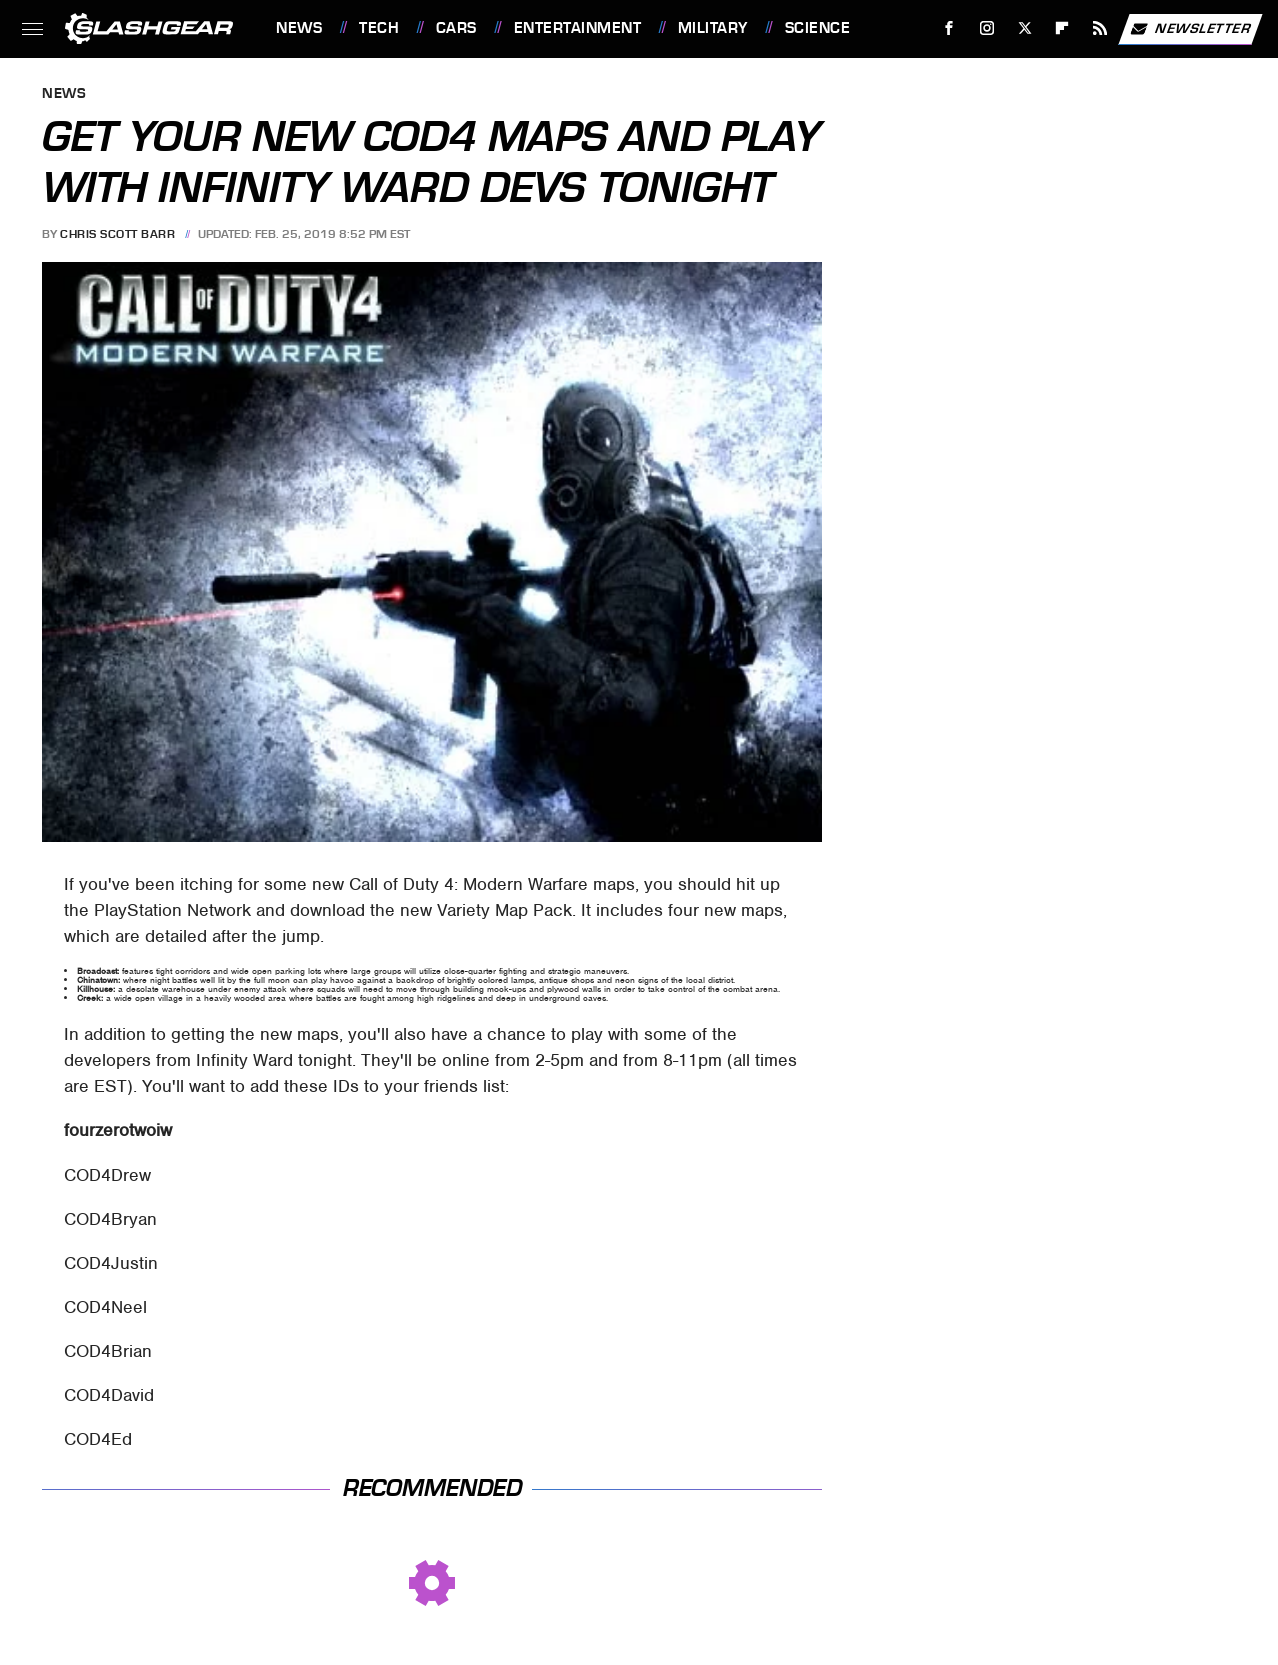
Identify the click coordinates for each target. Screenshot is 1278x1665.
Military (713, 28)
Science (818, 28)
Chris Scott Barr (117, 234)
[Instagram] (987, 28)
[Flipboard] (1062, 28)
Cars (456, 28)
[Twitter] (1024, 28)
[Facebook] (949, 28)
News (299, 28)
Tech (379, 28)
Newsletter (1190, 29)
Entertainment (578, 28)
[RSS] (1100, 28)
